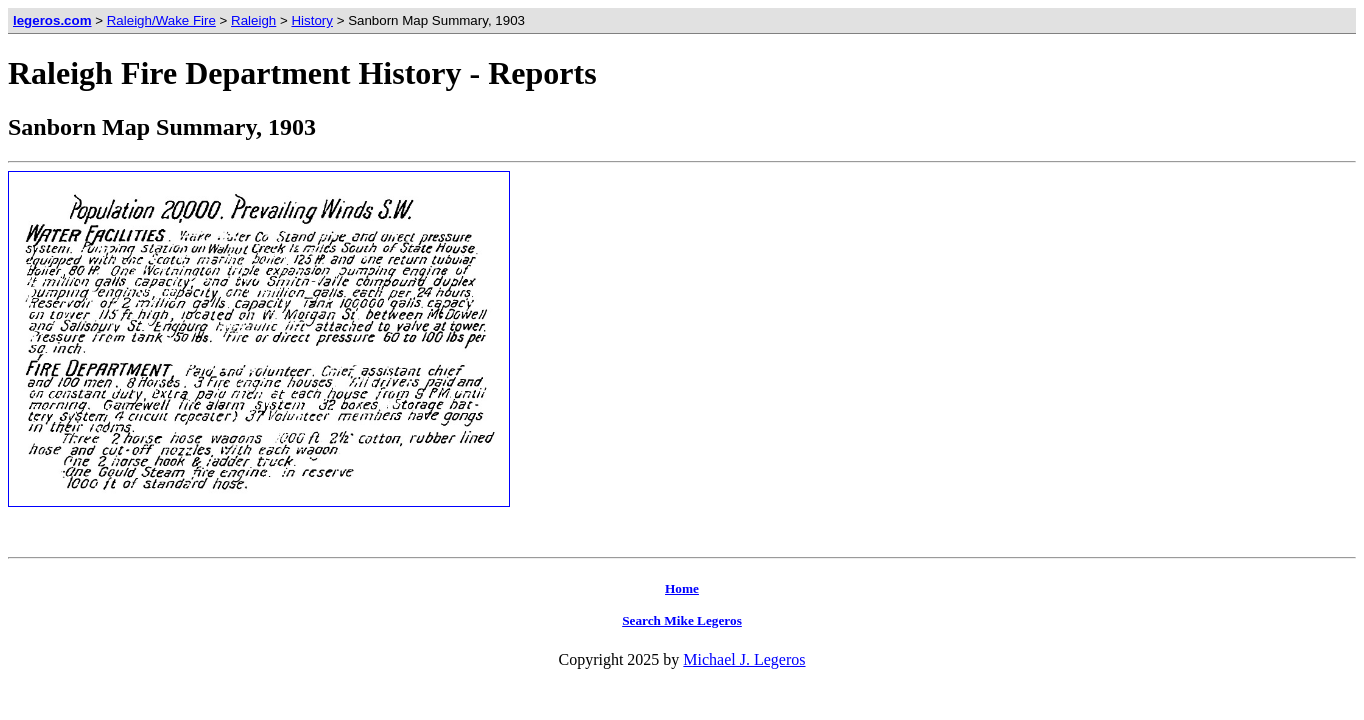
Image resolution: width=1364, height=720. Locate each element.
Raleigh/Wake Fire (161, 20)
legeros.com (52, 20)
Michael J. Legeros (744, 659)
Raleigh (253, 20)
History (311, 20)
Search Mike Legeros (682, 620)
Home (682, 588)
